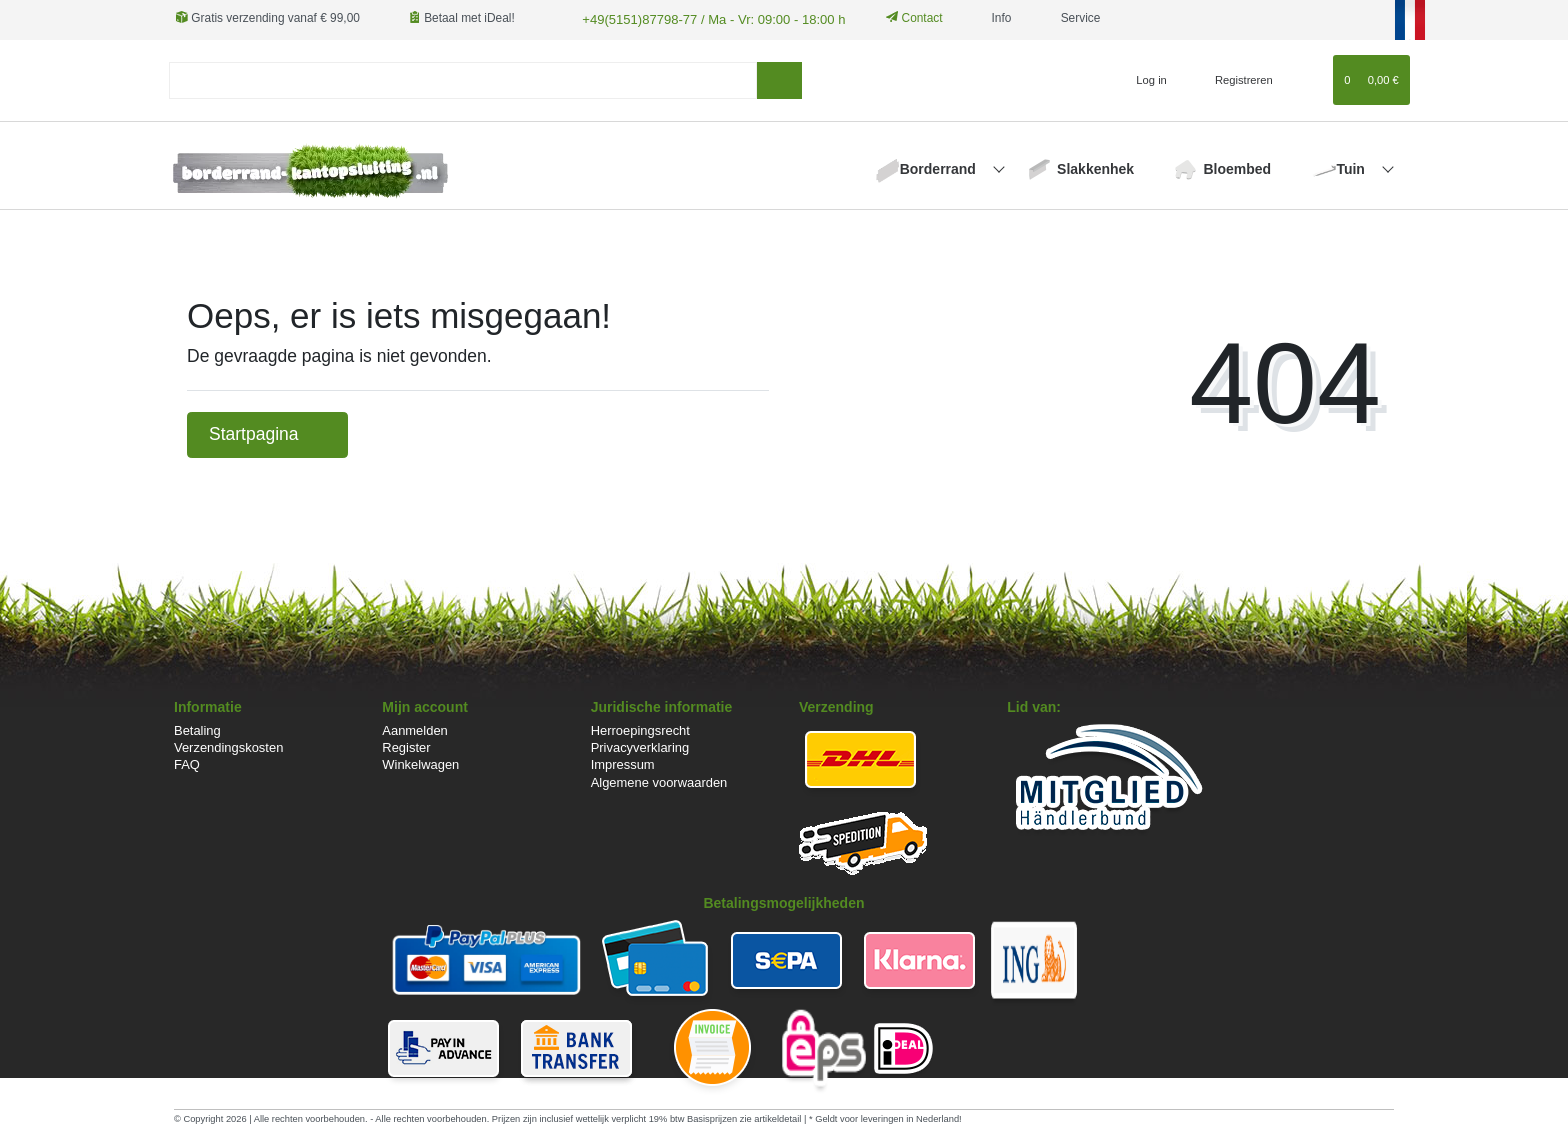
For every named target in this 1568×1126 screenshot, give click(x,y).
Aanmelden (414, 729)
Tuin (1352, 167)
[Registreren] (1232, 78)
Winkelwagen (420, 763)
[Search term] (463, 78)
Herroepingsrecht (640, 729)
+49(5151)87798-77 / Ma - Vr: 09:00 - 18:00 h (701, 18)
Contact (898, 18)
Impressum (623, 763)
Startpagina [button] (267, 433)
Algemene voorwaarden (659, 780)
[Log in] (1143, 78)
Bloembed (1237, 167)
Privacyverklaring (640, 746)
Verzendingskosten (228, 746)
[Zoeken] (779, 78)
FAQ (187, 763)
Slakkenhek (1095, 167)
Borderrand (940, 167)
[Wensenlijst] (1308, 78)
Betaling (197, 729)
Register (406, 746)
